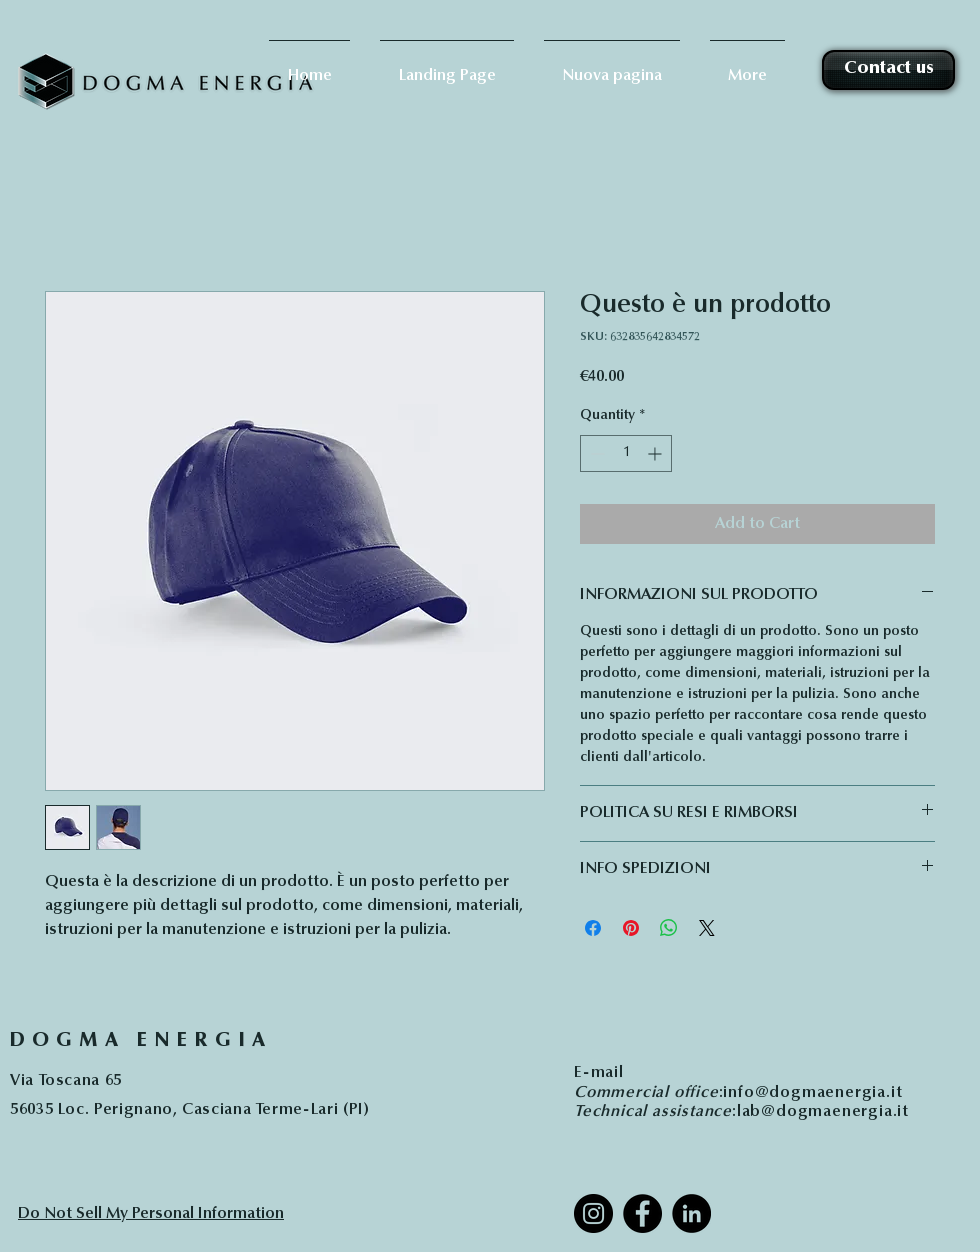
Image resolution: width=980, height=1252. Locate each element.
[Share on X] (707, 928)
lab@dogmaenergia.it (823, 1112)
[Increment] (656, 453)
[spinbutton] (626, 453)
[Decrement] (595, 453)
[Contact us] (888, 70)
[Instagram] (593, 1213)
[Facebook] (642, 1213)
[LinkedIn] (691, 1213)
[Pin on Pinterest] (631, 928)
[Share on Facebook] (593, 928)
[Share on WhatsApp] (669, 928)
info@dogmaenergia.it (812, 1093)
